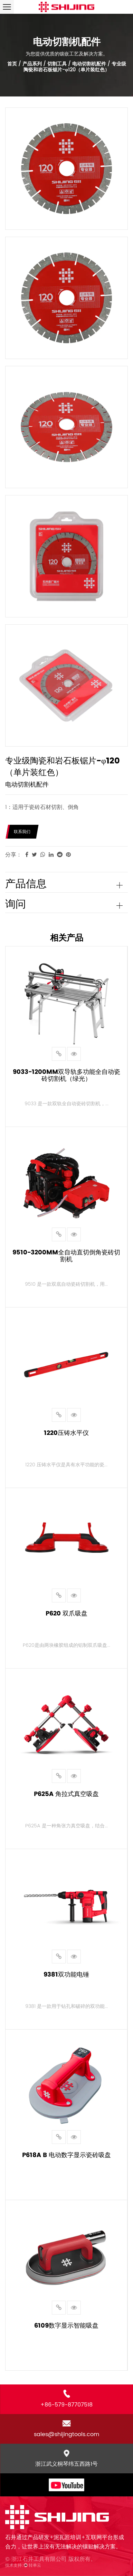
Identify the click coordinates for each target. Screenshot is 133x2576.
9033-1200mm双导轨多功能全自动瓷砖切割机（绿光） (66, 1075)
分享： (13, 855)
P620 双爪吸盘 (66, 1613)
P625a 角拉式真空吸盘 (66, 1793)
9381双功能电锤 (66, 1974)
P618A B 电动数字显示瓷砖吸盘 (66, 2155)
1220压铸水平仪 (66, 1432)
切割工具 (57, 64)
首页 (12, 64)
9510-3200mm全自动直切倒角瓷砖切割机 (66, 1255)
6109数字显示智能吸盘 (66, 2325)
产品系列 (32, 64)
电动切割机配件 (89, 64)
